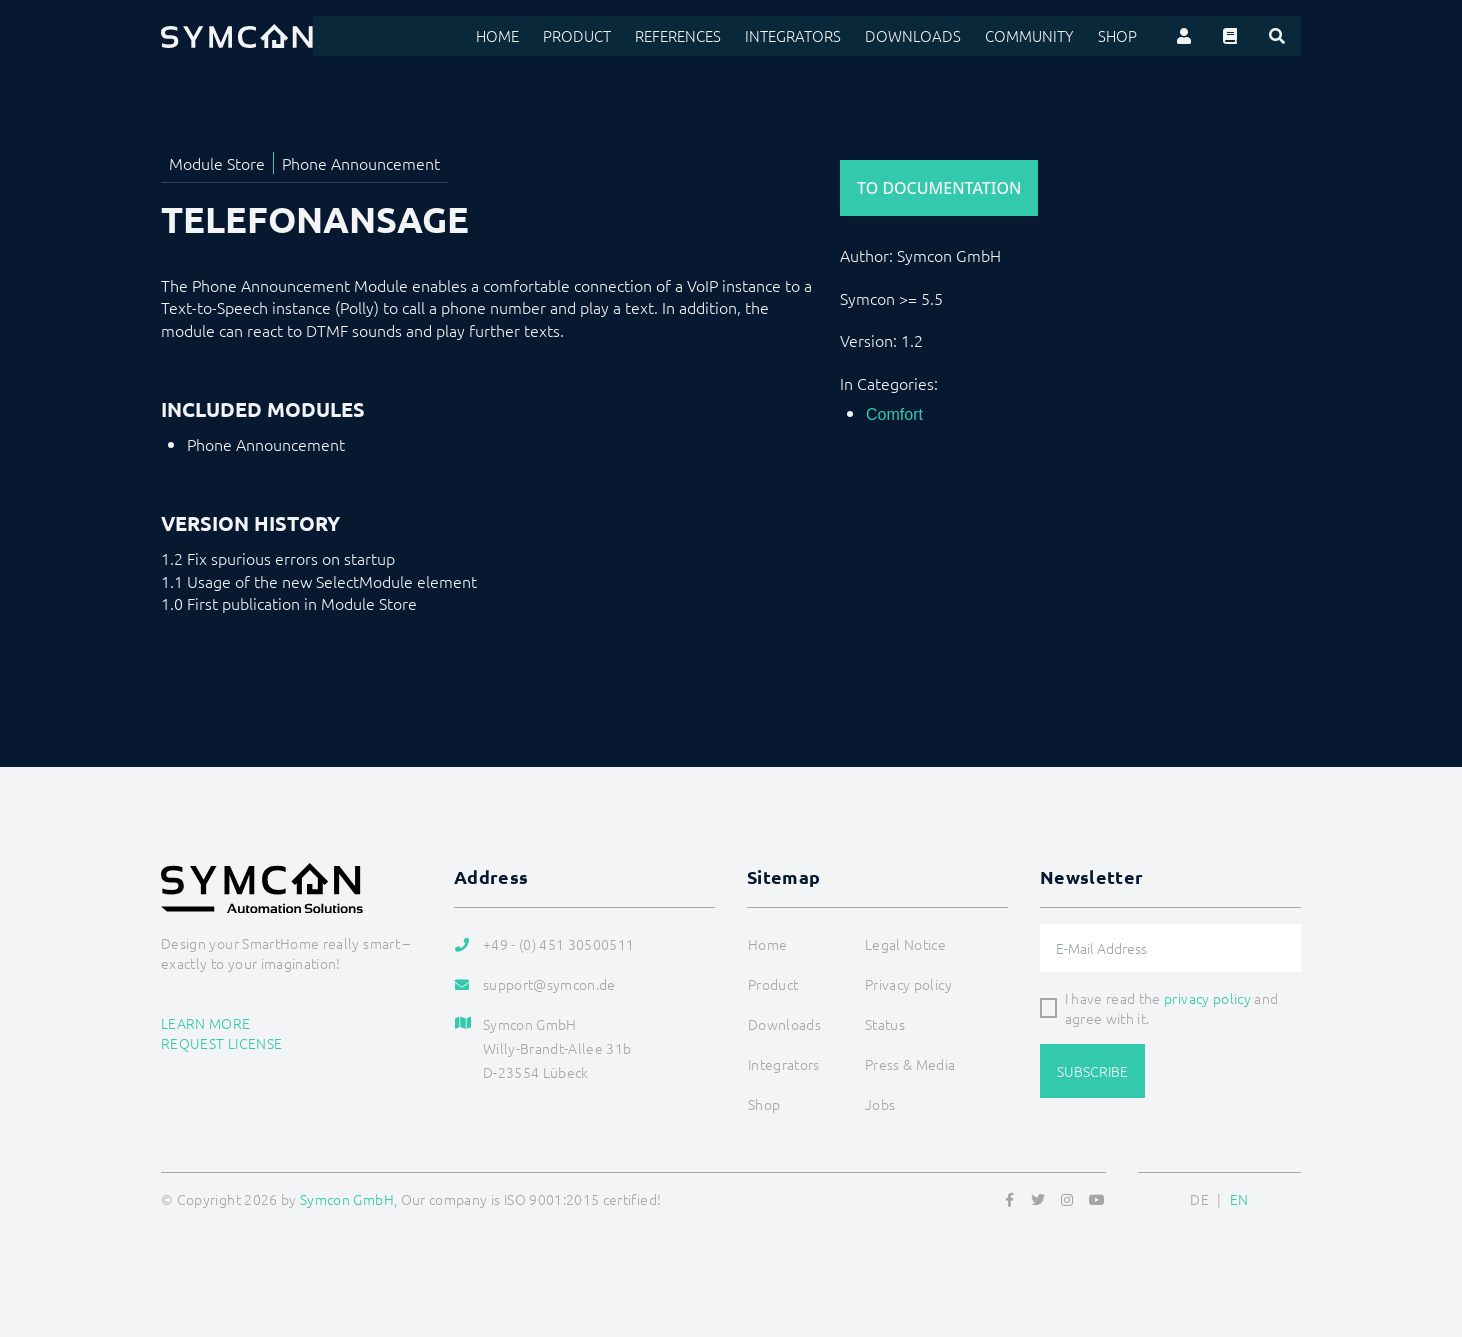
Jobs (880, 1104)
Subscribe (1092, 1071)
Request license (221, 1043)
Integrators (813, 36)
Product (604, 36)
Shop (1119, 36)
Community (1035, 36)
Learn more (206, 1023)
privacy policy (1207, 998)
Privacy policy (908, 984)
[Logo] (237, 36)
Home (527, 36)
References (702, 36)
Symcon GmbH (347, 1199)
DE (1199, 1199)
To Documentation (939, 188)
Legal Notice (905, 944)
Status (885, 1024)
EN (1239, 1199)
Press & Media (910, 1064)
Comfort (894, 414)
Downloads (926, 36)
